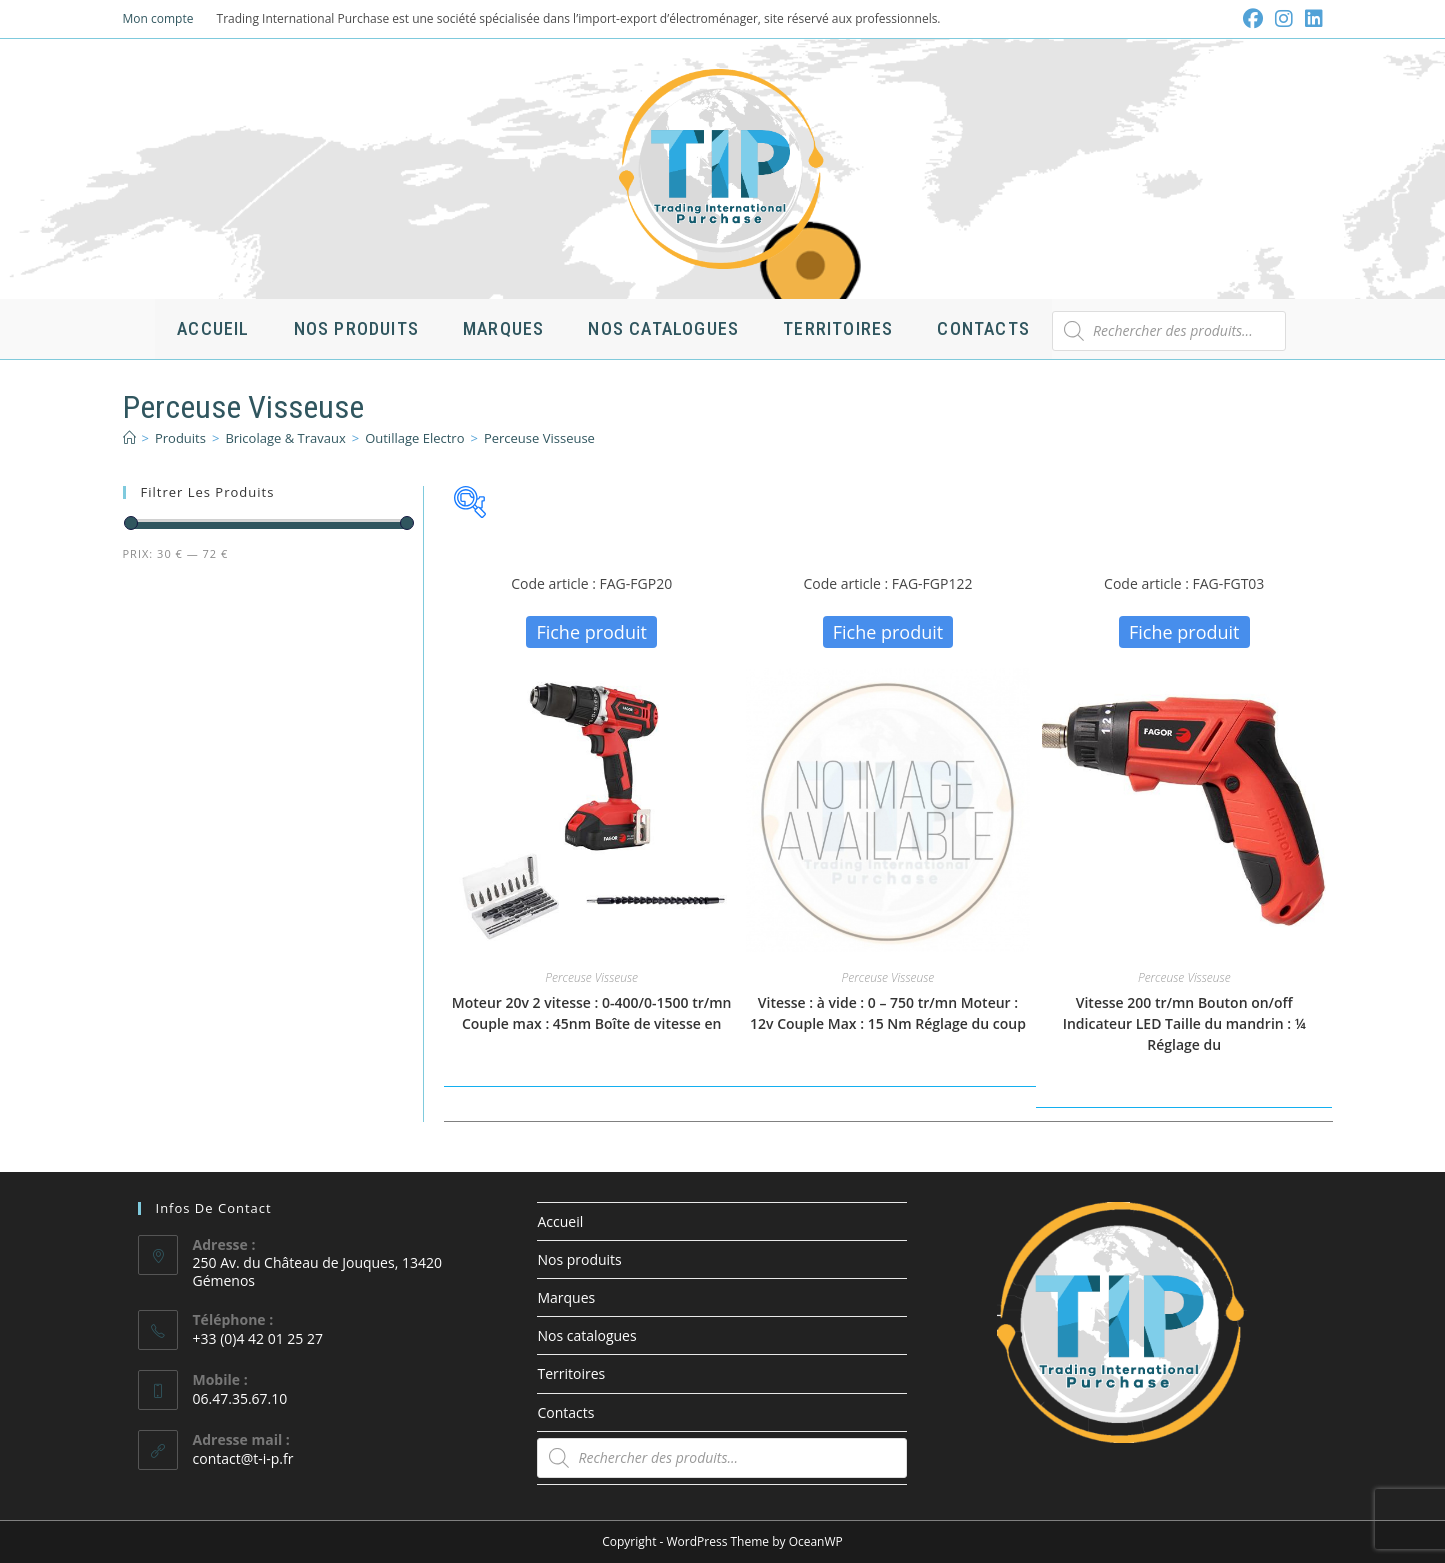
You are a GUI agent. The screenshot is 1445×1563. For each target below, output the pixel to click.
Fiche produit (591, 632)
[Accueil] (129, 438)
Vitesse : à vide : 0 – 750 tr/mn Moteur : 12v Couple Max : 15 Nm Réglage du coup (888, 1013)
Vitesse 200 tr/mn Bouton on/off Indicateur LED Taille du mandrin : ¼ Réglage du (1184, 1023)
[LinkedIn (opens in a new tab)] (1311, 19)
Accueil (560, 1221)
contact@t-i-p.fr (243, 1458)
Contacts (565, 1412)
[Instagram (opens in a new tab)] (1284, 19)
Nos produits (579, 1259)
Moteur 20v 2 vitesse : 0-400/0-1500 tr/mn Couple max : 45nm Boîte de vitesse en (592, 1013)
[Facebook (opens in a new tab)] (1253, 19)
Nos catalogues (586, 1335)
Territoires (571, 1373)
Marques (566, 1297)
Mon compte (158, 18)
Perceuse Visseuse (539, 438)
